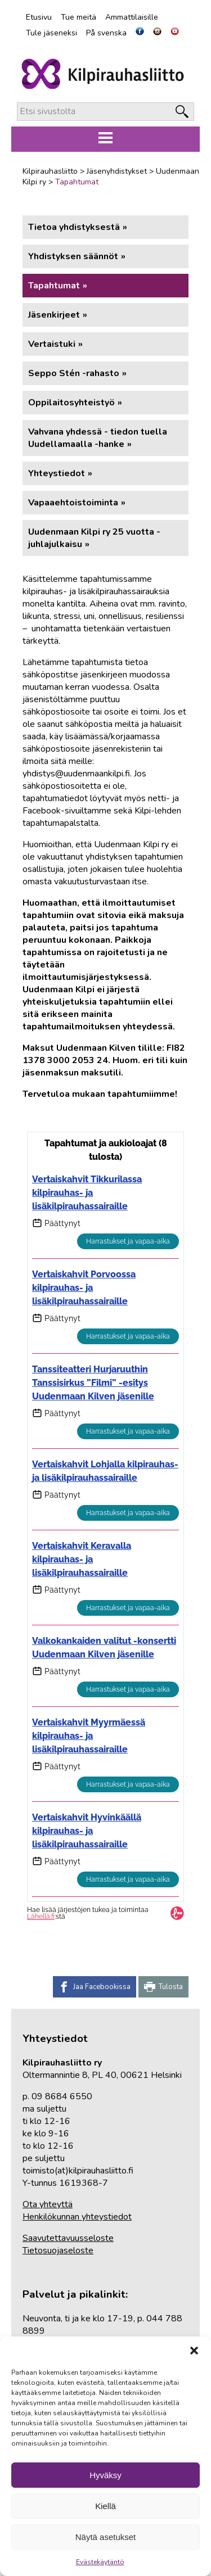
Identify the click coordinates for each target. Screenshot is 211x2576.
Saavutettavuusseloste (68, 2238)
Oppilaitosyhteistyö (71, 402)
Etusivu (39, 17)
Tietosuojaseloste (58, 2250)
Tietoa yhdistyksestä (74, 227)
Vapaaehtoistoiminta (73, 502)
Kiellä (105, 2506)
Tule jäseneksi (51, 33)
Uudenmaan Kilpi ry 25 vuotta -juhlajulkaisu (94, 538)
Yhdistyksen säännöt (73, 256)
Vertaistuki (51, 344)
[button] (194, 2350)
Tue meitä (78, 17)
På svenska (106, 33)
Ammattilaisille (131, 17)
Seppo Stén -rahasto (73, 373)
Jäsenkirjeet (54, 315)
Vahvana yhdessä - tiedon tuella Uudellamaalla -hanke (97, 438)
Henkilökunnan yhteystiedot (77, 2217)
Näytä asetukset (105, 2537)
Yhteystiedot (56, 473)
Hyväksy (105, 2475)
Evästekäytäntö (100, 2561)
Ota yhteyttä (48, 2204)
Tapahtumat (54, 285)
